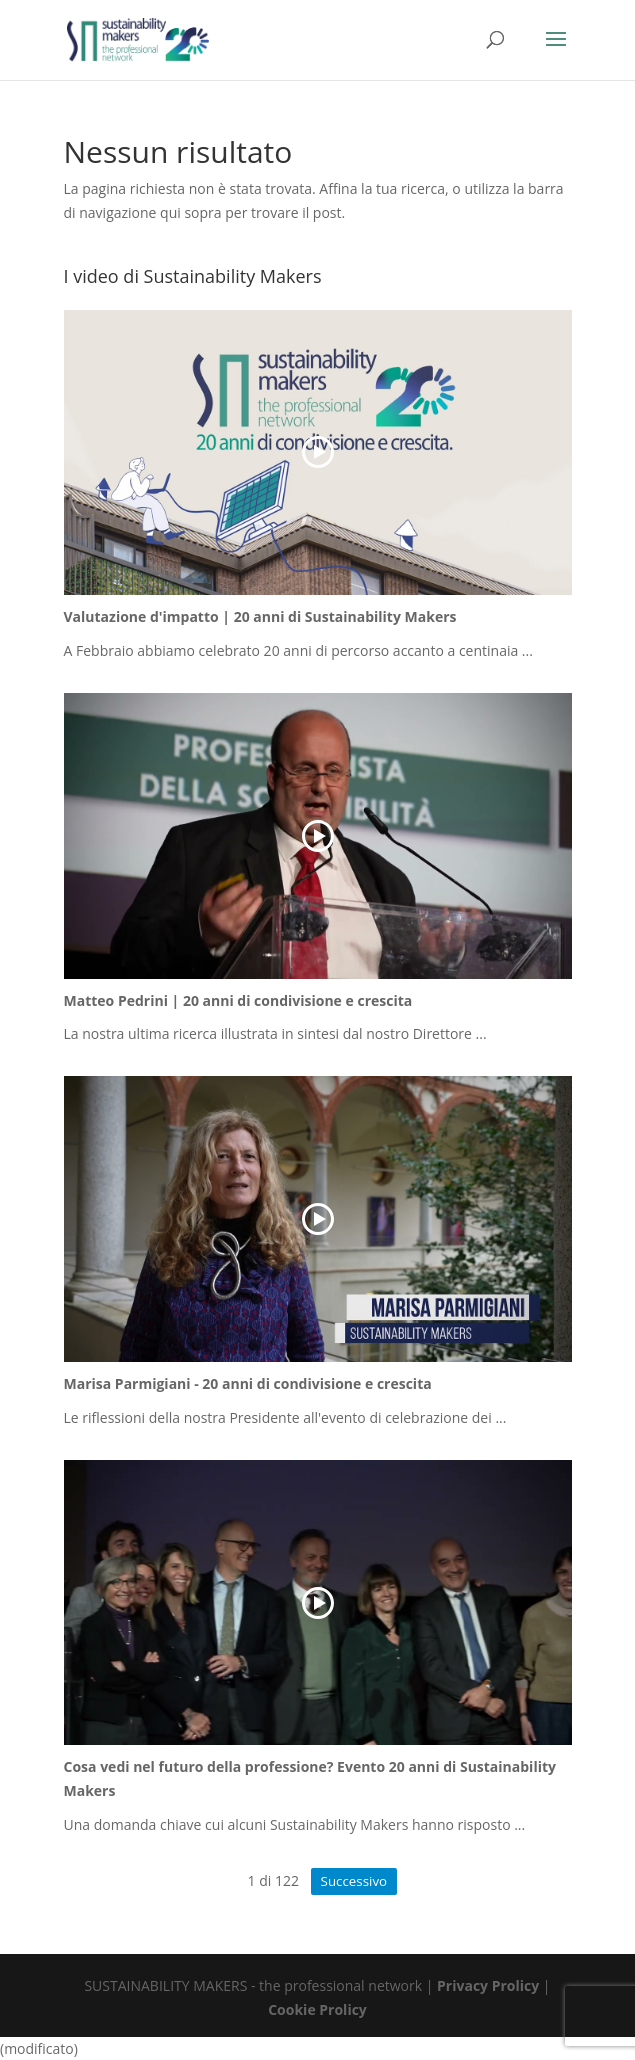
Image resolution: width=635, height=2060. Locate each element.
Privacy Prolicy (488, 1985)
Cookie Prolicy (317, 2009)
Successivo (354, 1881)
